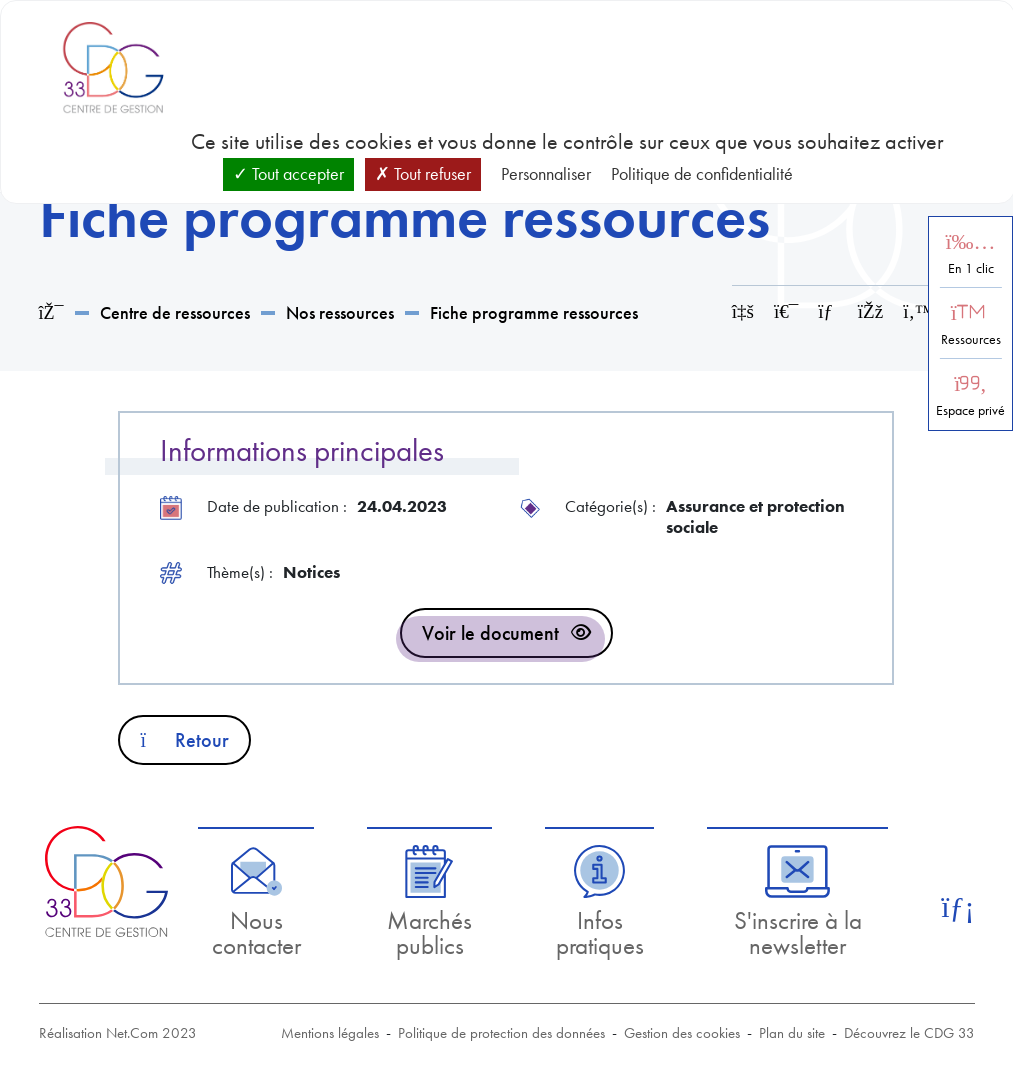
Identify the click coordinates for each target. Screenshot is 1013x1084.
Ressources (971, 339)
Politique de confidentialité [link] (702, 173)
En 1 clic (971, 268)
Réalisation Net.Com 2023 (118, 1033)
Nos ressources (340, 312)
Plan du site (792, 1033)
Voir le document (490, 633)
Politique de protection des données (501, 1033)
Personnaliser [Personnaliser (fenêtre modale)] (546, 173)
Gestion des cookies (682, 1033)
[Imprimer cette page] (786, 311)
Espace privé (970, 410)
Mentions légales (330, 1033)
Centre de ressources (175, 312)
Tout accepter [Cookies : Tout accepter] (288, 173)
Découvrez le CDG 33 (909, 1033)
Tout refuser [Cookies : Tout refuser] (423, 173)
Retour (184, 740)
